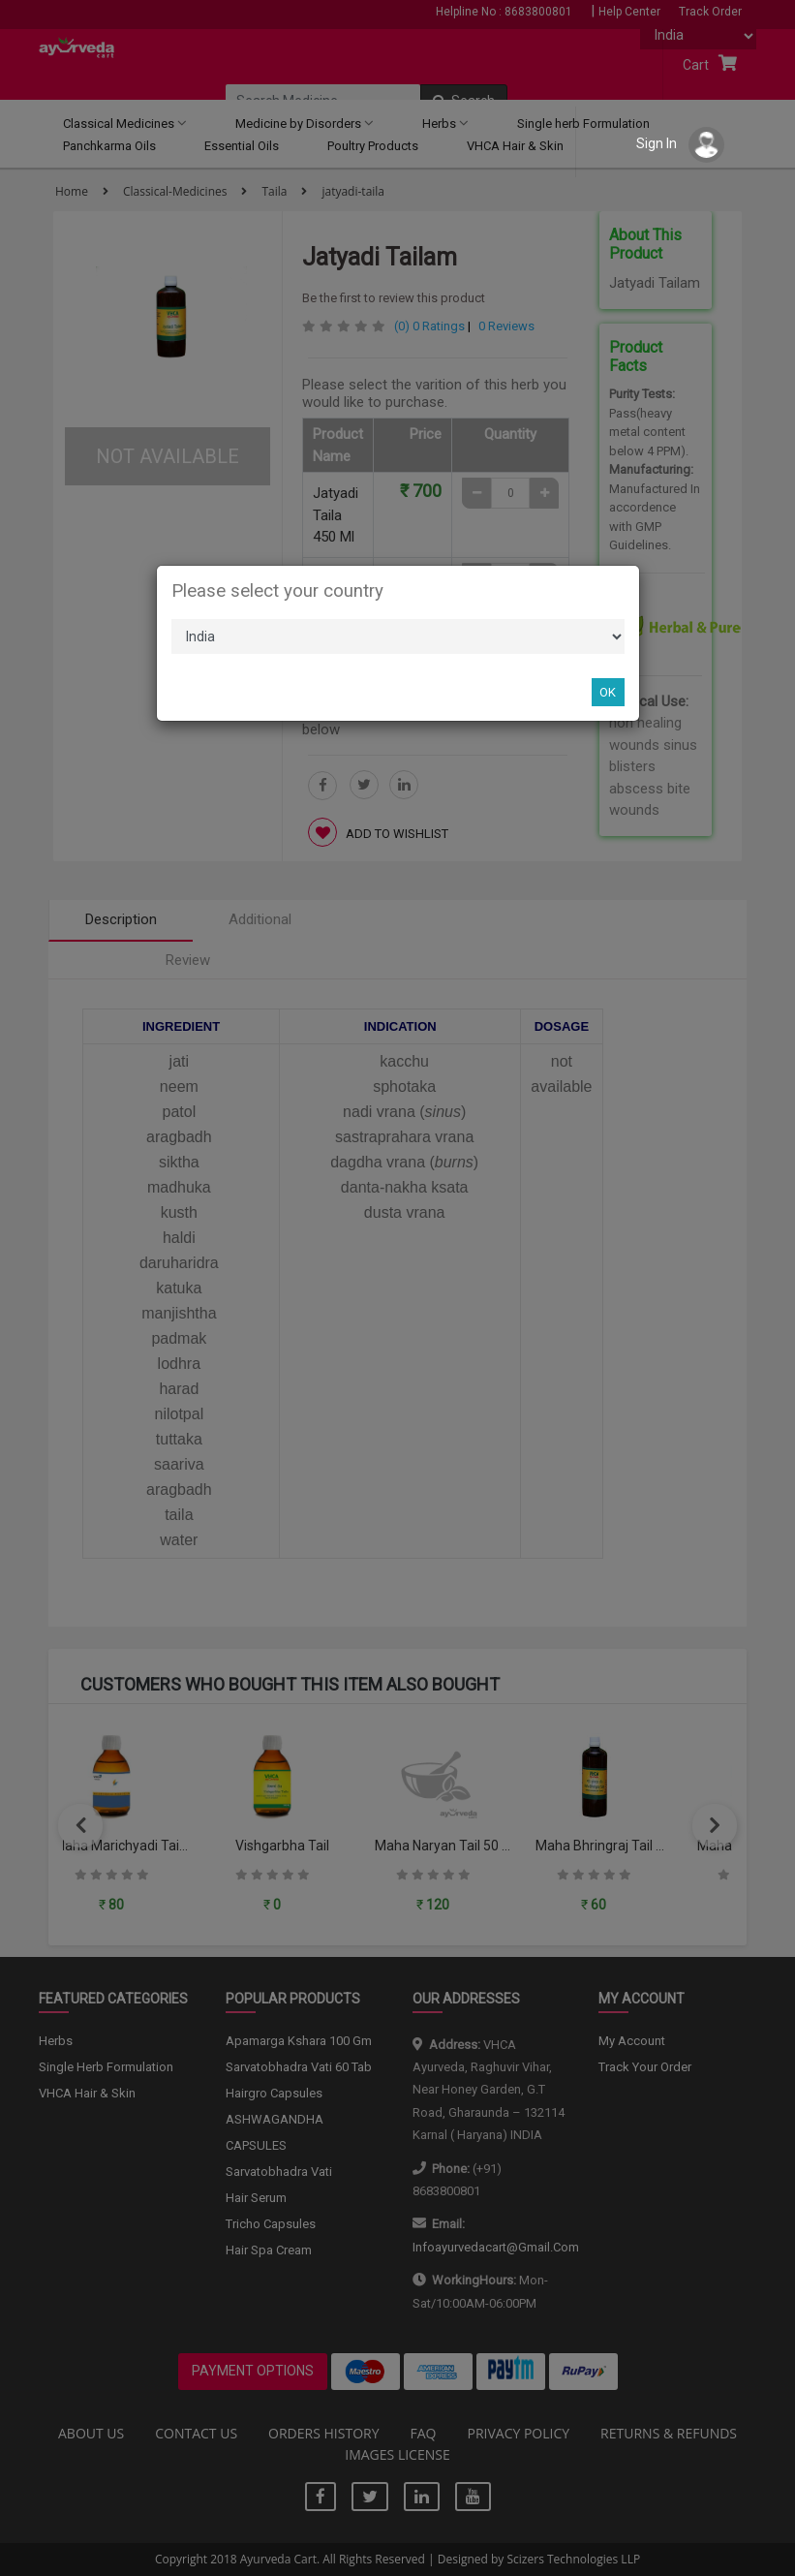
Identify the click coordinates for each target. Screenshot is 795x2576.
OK (607, 692)
